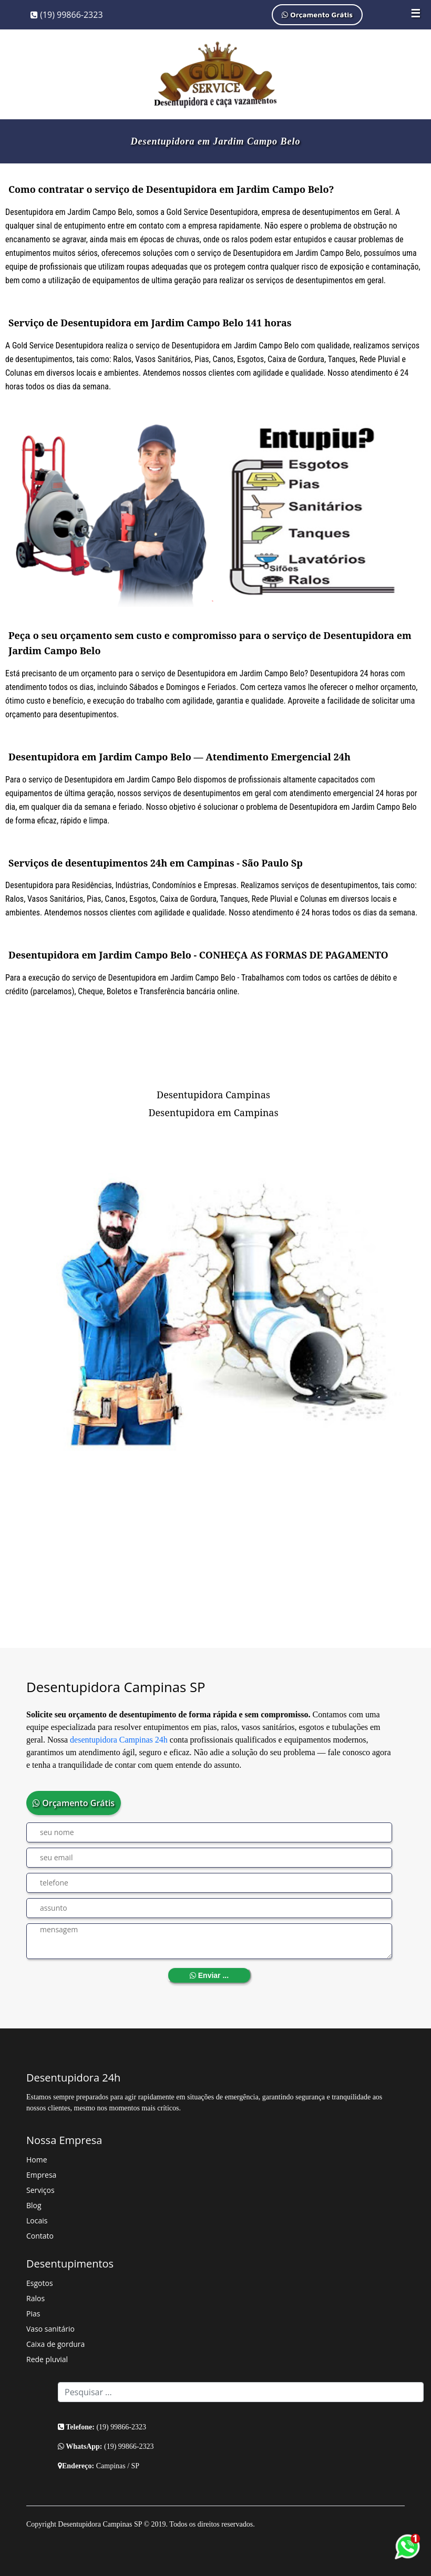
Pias (33, 2314)
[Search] (241, 2392)
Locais (36, 2220)
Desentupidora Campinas (213, 1094)
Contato (40, 2236)
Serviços (40, 2190)
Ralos (35, 2298)
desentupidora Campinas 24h (119, 1739)
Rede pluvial (47, 2359)
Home (36, 2160)
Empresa (41, 2175)
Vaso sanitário (50, 2329)
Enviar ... (209, 1975)
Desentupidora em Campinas (213, 1112)
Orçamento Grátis (317, 14)
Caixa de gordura (55, 2344)
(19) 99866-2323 (66, 14)
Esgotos (39, 2283)
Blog (34, 2205)
